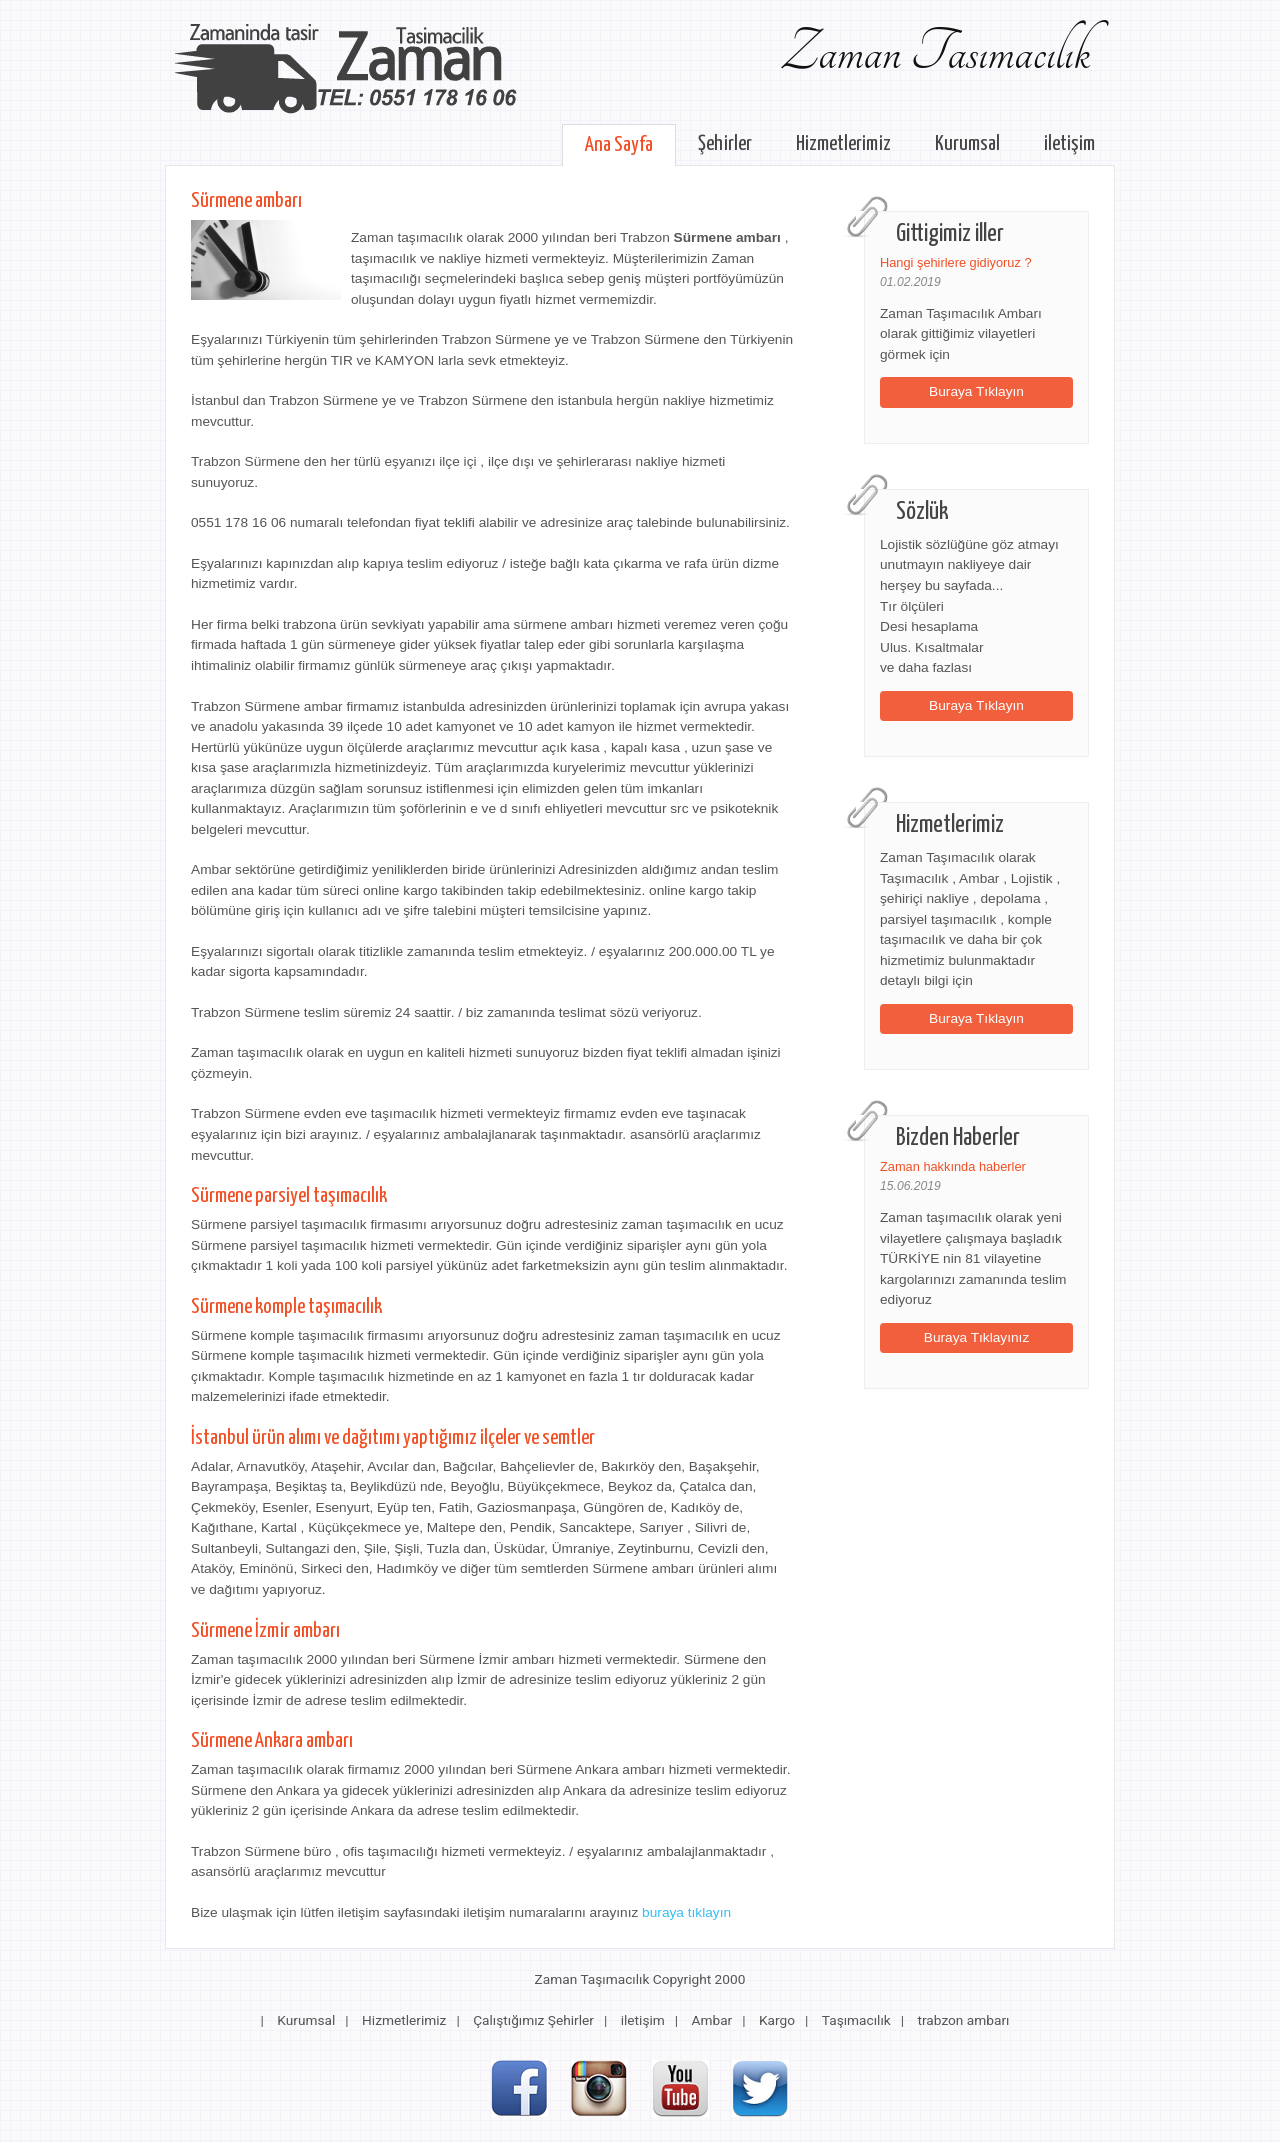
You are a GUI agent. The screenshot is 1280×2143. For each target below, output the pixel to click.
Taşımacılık (856, 2020)
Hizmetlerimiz (843, 144)
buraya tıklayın (686, 1912)
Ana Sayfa (619, 145)
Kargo (777, 2020)
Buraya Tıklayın (976, 391)
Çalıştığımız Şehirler (533, 2020)
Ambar (712, 2020)
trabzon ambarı (964, 2020)
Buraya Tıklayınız (977, 1337)
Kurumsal (967, 144)
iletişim (1069, 144)
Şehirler (725, 144)
